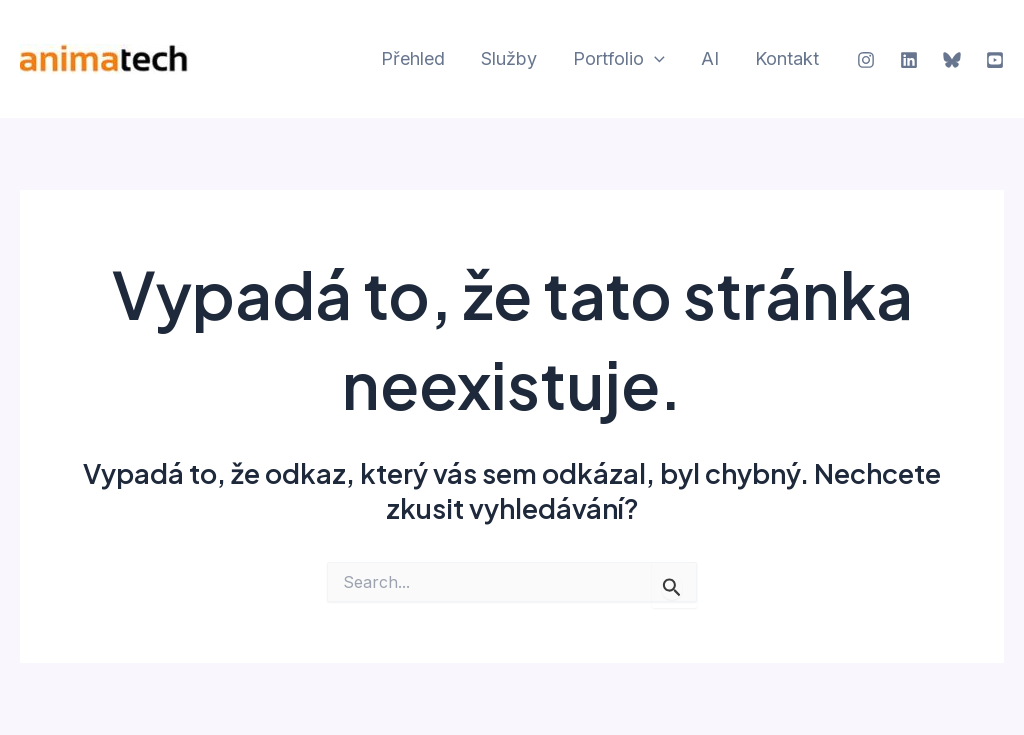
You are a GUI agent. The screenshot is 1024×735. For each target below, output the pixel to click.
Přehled (413, 58)
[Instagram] (866, 60)
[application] (654, 59)
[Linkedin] (909, 60)
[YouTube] (995, 60)
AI (710, 58)
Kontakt (787, 58)
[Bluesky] (952, 60)
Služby (509, 58)
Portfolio (619, 59)
